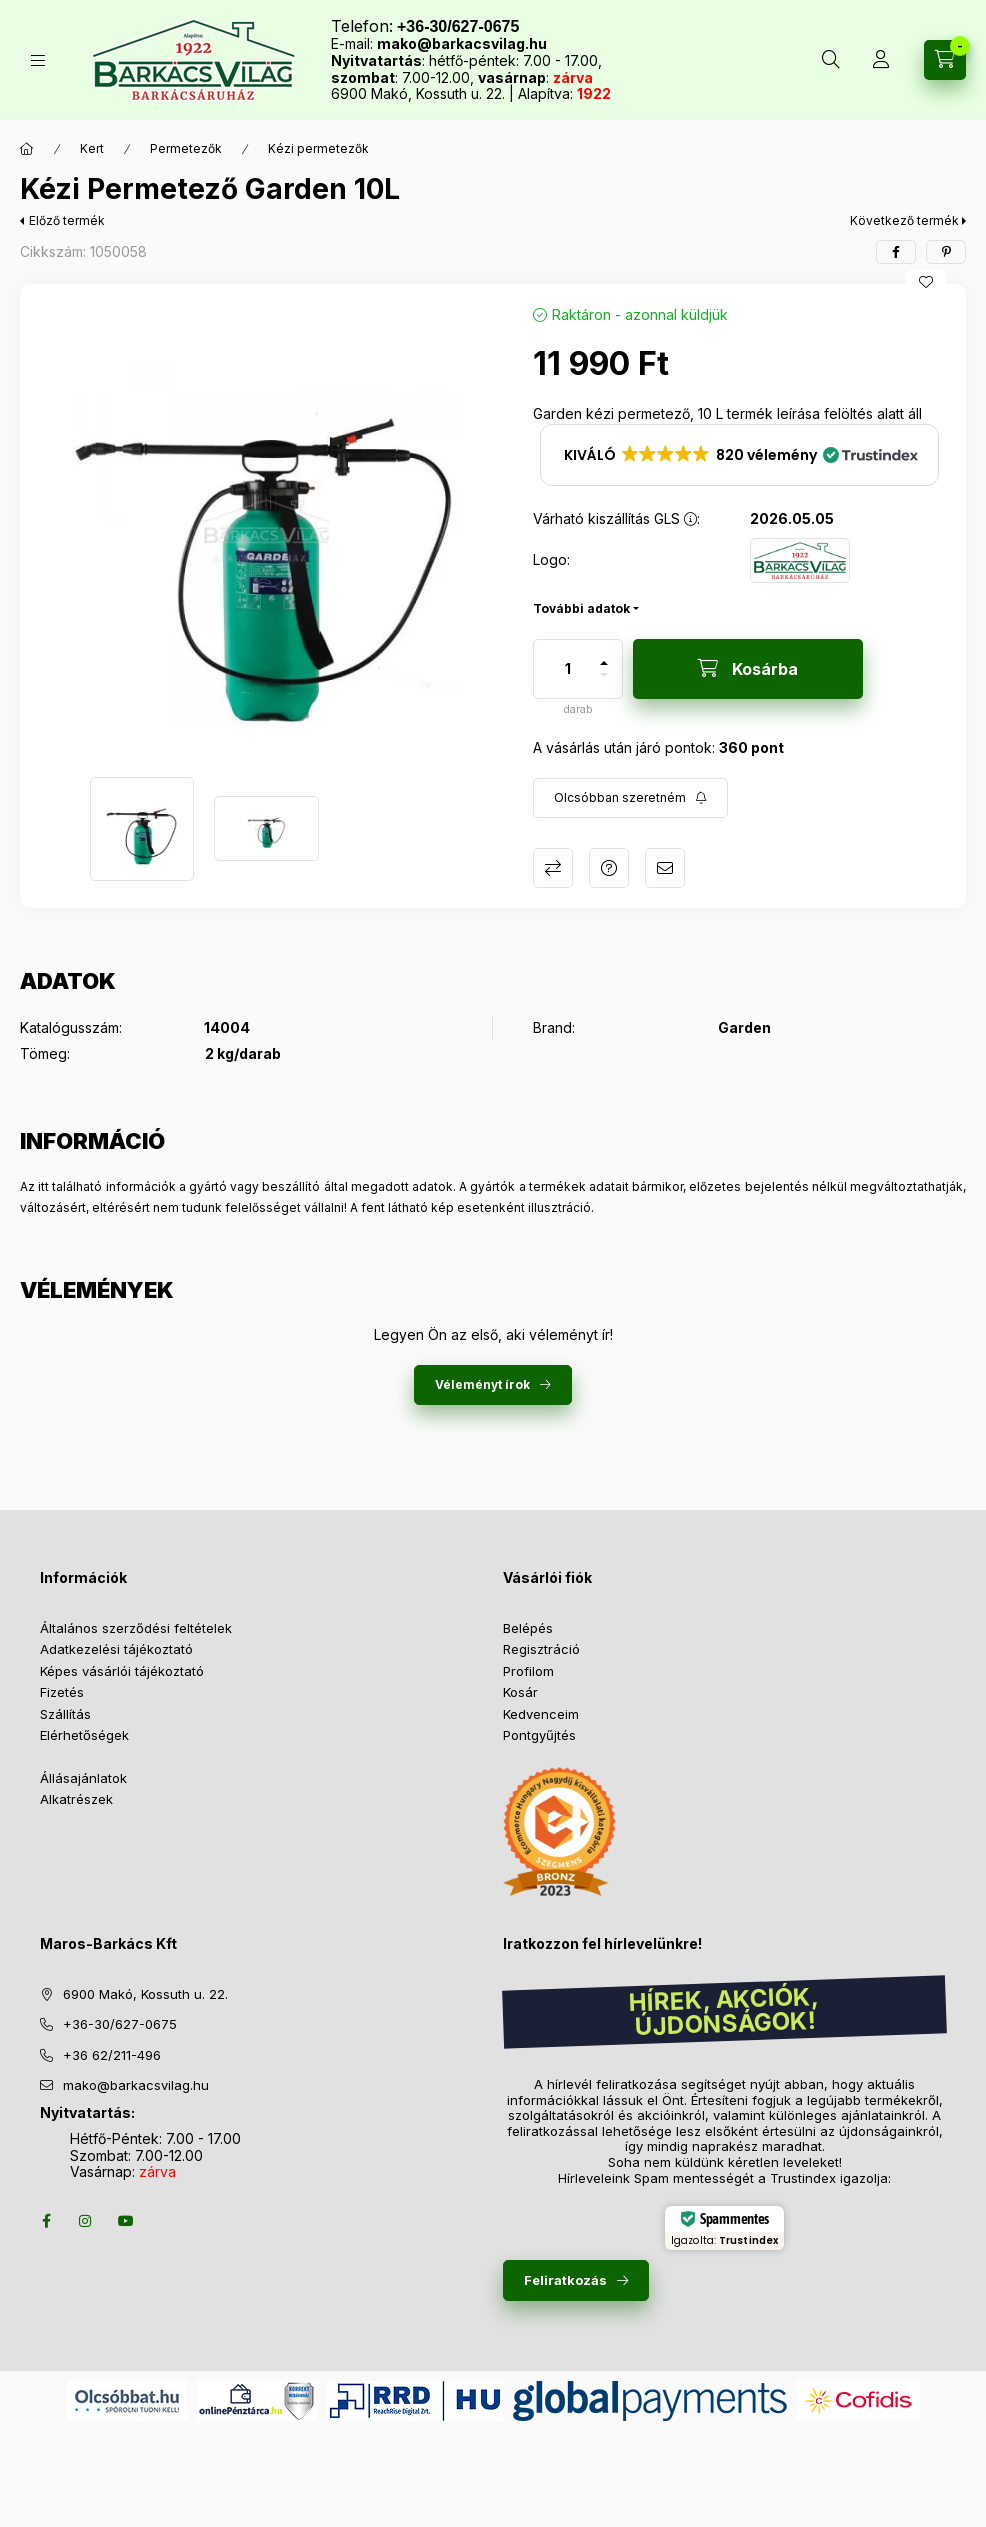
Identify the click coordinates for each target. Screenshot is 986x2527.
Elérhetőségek (84, 1735)
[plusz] (604, 654)
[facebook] (896, 252)
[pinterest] (946, 252)
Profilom (528, 1671)
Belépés (528, 1628)
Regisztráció (541, 1649)
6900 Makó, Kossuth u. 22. (145, 1994)
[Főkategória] (27, 149)
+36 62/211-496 (112, 2055)
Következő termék (904, 220)
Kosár (520, 1692)
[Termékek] (38, 60)
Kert (92, 148)
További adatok (581, 608)
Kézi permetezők (318, 148)
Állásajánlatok (83, 1778)
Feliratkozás (565, 2280)
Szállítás (65, 1714)
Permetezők (186, 148)
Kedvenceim (541, 1714)
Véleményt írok (482, 1384)
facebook (46, 2221)
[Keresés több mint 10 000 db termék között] (831, 60)
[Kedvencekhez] (926, 282)
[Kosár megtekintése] (945, 60)
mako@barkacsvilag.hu (462, 43)
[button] (266, 530)
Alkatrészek (76, 1799)
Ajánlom (665, 868)
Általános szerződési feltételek (136, 1628)
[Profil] (881, 60)
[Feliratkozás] (630, 798)
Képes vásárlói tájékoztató (122, 1671)
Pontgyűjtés (539, 1735)
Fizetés (62, 1692)
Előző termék (67, 220)
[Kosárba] (748, 669)
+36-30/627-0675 (120, 2024)
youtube (126, 2221)
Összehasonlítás (553, 868)
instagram (86, 2221)
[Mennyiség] (568, 669)
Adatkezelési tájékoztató (116, 1649)
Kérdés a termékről (609, 868)
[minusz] (604, 683)
